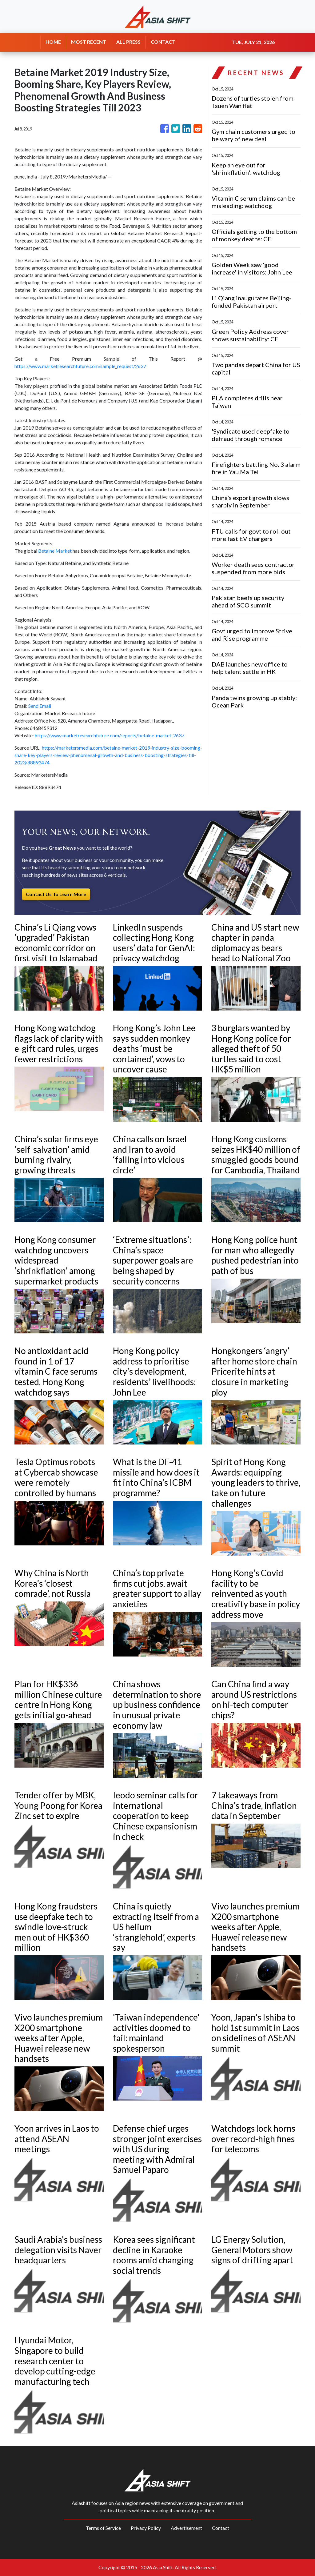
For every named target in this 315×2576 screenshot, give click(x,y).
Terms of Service (103, 2528)
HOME (53, 42)
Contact (220, 2528)
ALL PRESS (128, 42)
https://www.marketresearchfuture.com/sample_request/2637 (80, 366)
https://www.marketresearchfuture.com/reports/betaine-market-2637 (109, 735)
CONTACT (163, 42)
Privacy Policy (146, 2528)
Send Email (39, 706)
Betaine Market (55, 551)
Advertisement (186, 2528)
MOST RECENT (88, 42)
